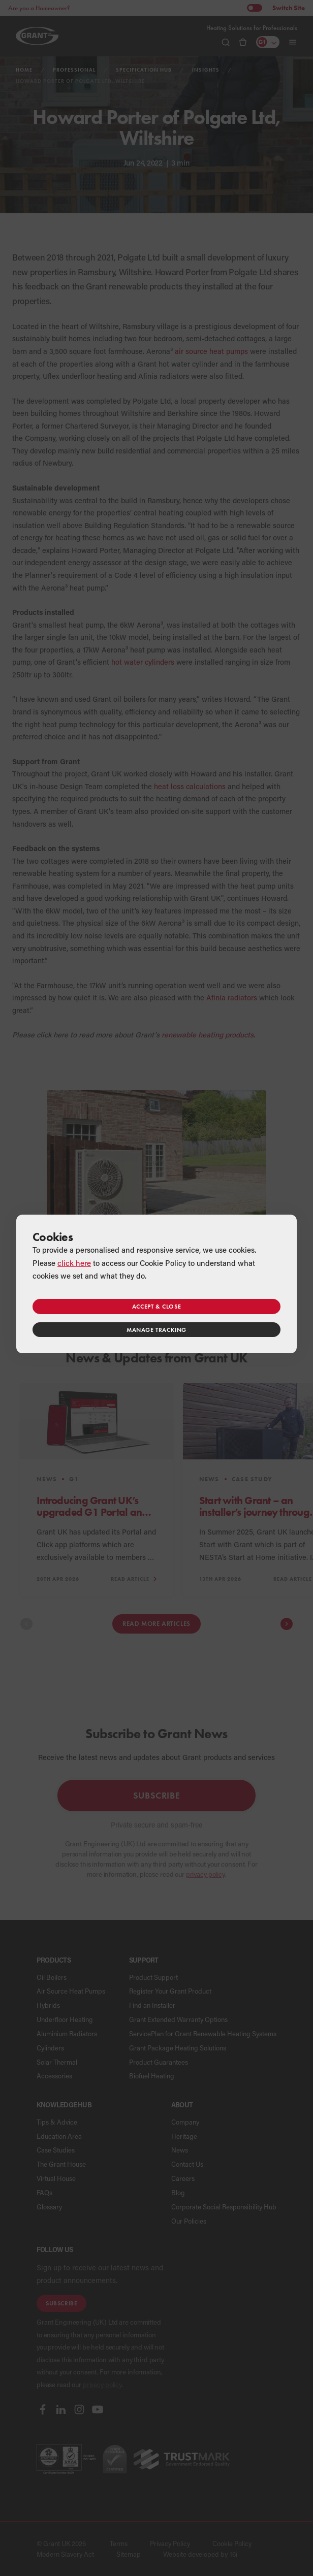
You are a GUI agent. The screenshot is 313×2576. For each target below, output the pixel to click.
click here (74, 1263)
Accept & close (156, 1306)
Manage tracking (156, 1329)
